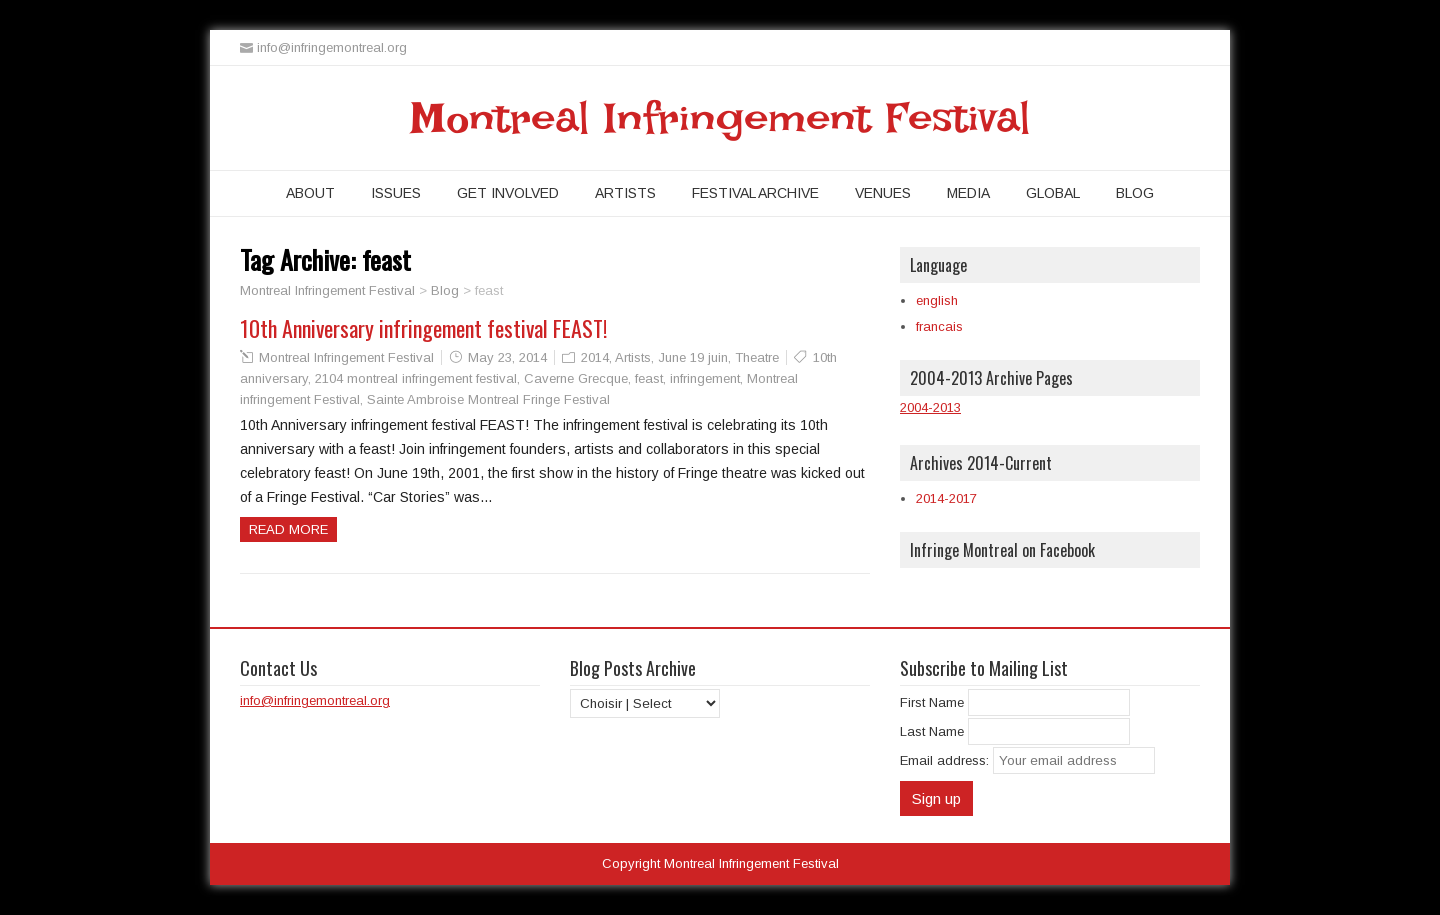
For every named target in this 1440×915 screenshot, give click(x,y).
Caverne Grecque (576, 378)
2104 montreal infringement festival (416, 378)
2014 (595, 357)
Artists (625, 193)
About (310, 193)
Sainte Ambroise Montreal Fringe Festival (488, 399)
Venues (883, 193)
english (937, 300)
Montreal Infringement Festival (720, 118)
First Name (932, 702)
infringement (705, 378)
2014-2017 (946, 498)
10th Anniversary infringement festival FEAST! (423, 328)
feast (649, 378)
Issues (396, 193)
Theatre (757, 357)
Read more (288, 529)
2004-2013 (930, 407)
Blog (1135, 193)
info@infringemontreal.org (315, 700)
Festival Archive (755, 193)
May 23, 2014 (507, 357)
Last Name (932, 731)
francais (939, 326)
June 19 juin (693, 357)
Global (1053, 193)
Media (968, 193)
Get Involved (508, 193)
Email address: (946, 760)
